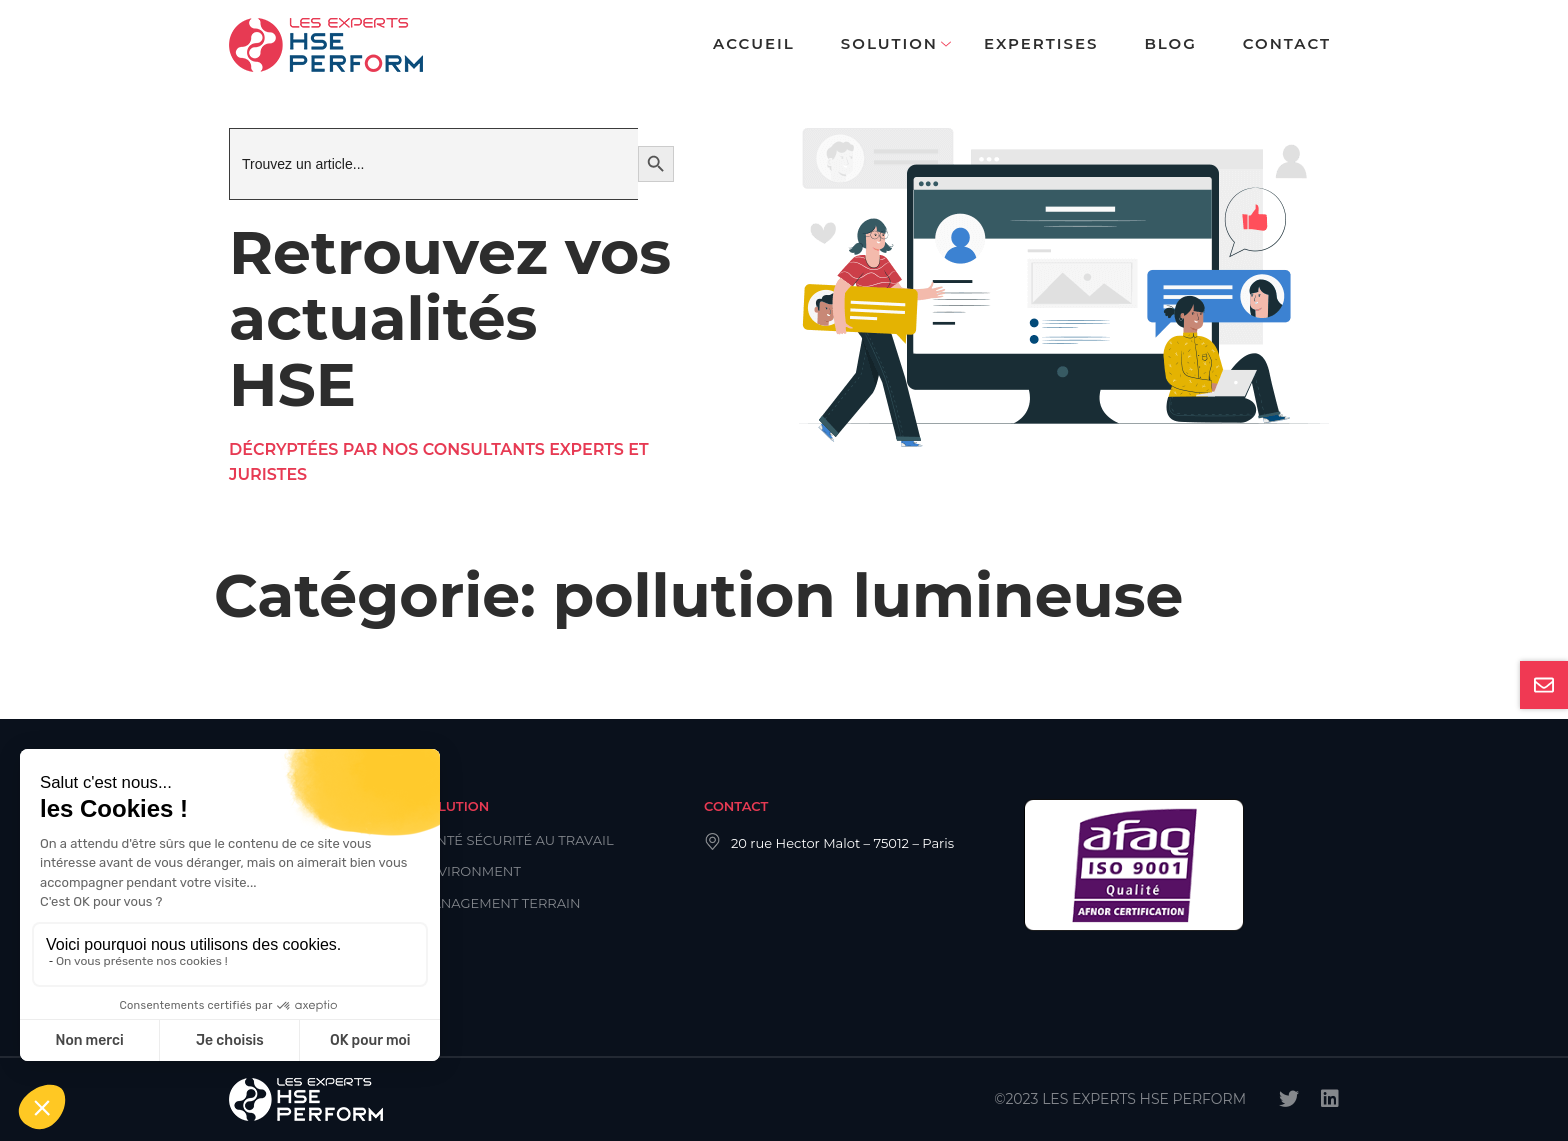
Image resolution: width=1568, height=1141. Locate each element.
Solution (889, 43)
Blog (1170, 43)
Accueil (754, 43)
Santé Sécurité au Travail (516, 840)
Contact (1287, 43)
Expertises (1041, 43)
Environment (470, 871)
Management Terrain (500, 903)
